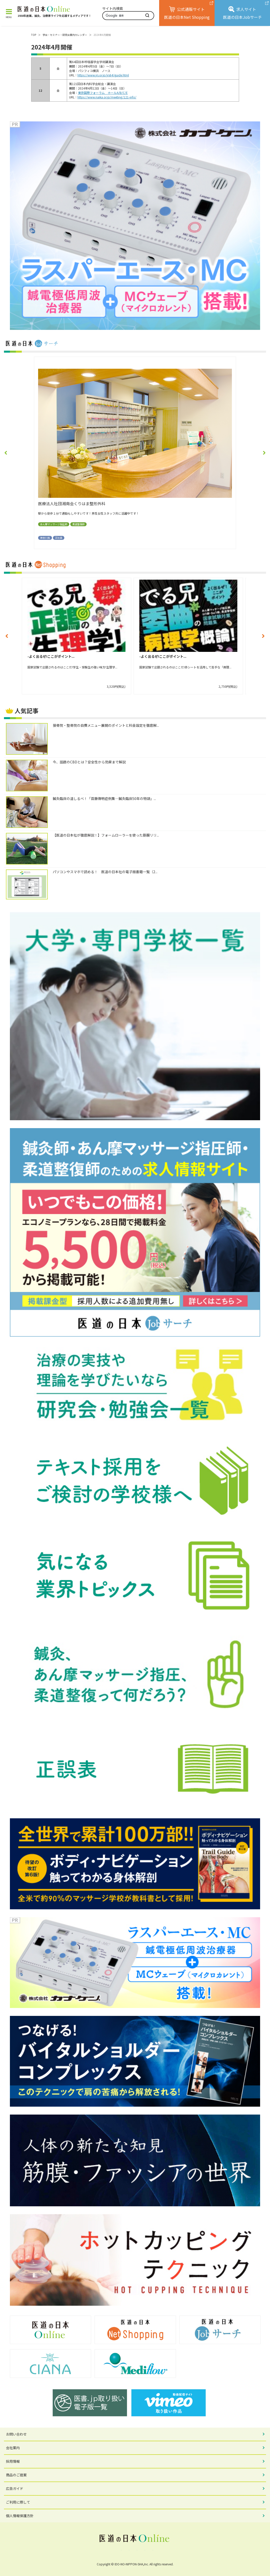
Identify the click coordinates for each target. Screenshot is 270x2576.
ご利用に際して (18, 2502)
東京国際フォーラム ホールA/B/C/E (103, 93)
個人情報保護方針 (20, 2515)
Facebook (119, 2550)
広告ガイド (14, 2488)
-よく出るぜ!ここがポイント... (50, 656)
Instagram (135, 2550)
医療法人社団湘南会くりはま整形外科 (71, 503)
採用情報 (13, 2461)
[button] (6, 452)
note (151, 2550)
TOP (33, 35)
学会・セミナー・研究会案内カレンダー (65, 35)
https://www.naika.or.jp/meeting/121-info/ (106, 97)
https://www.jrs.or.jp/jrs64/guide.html (103, 75)
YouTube (143, 2550)
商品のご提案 (16, 2474)
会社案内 (13, 2447)
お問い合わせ (16, 2434)
